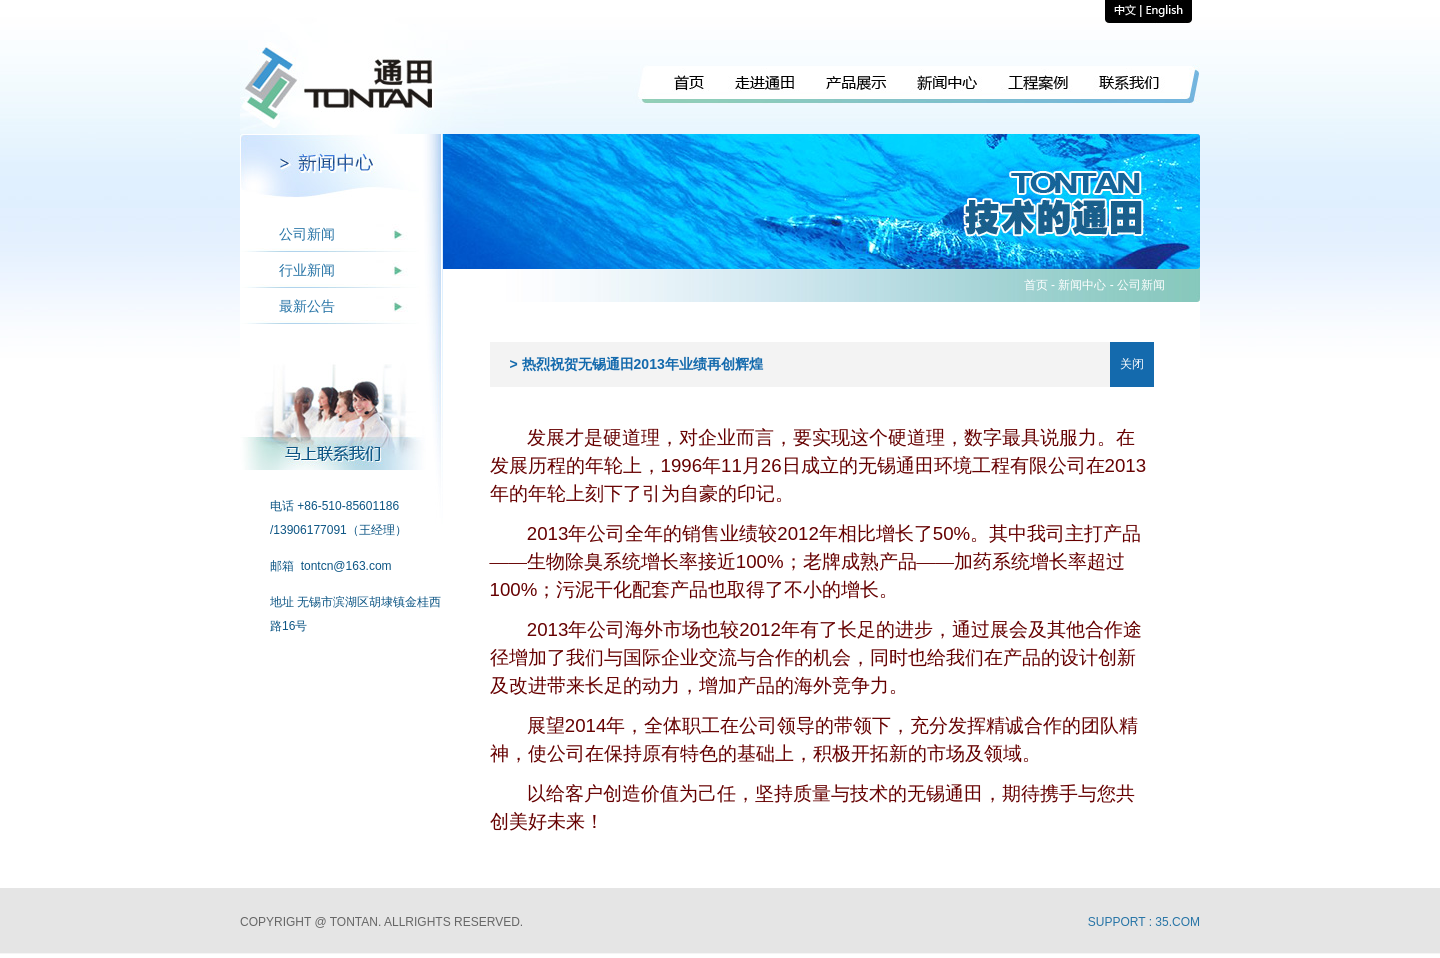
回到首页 (341, 83)
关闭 (1132, 364)
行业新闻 (307, 270)
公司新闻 (307, 234)
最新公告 (307, 306)
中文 (1123, 11)
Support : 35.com (1144, 922)
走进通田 (765, 85)
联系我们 (1142, 85)
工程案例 (1039, 85)
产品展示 (856, 85)
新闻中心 (947, 85)
